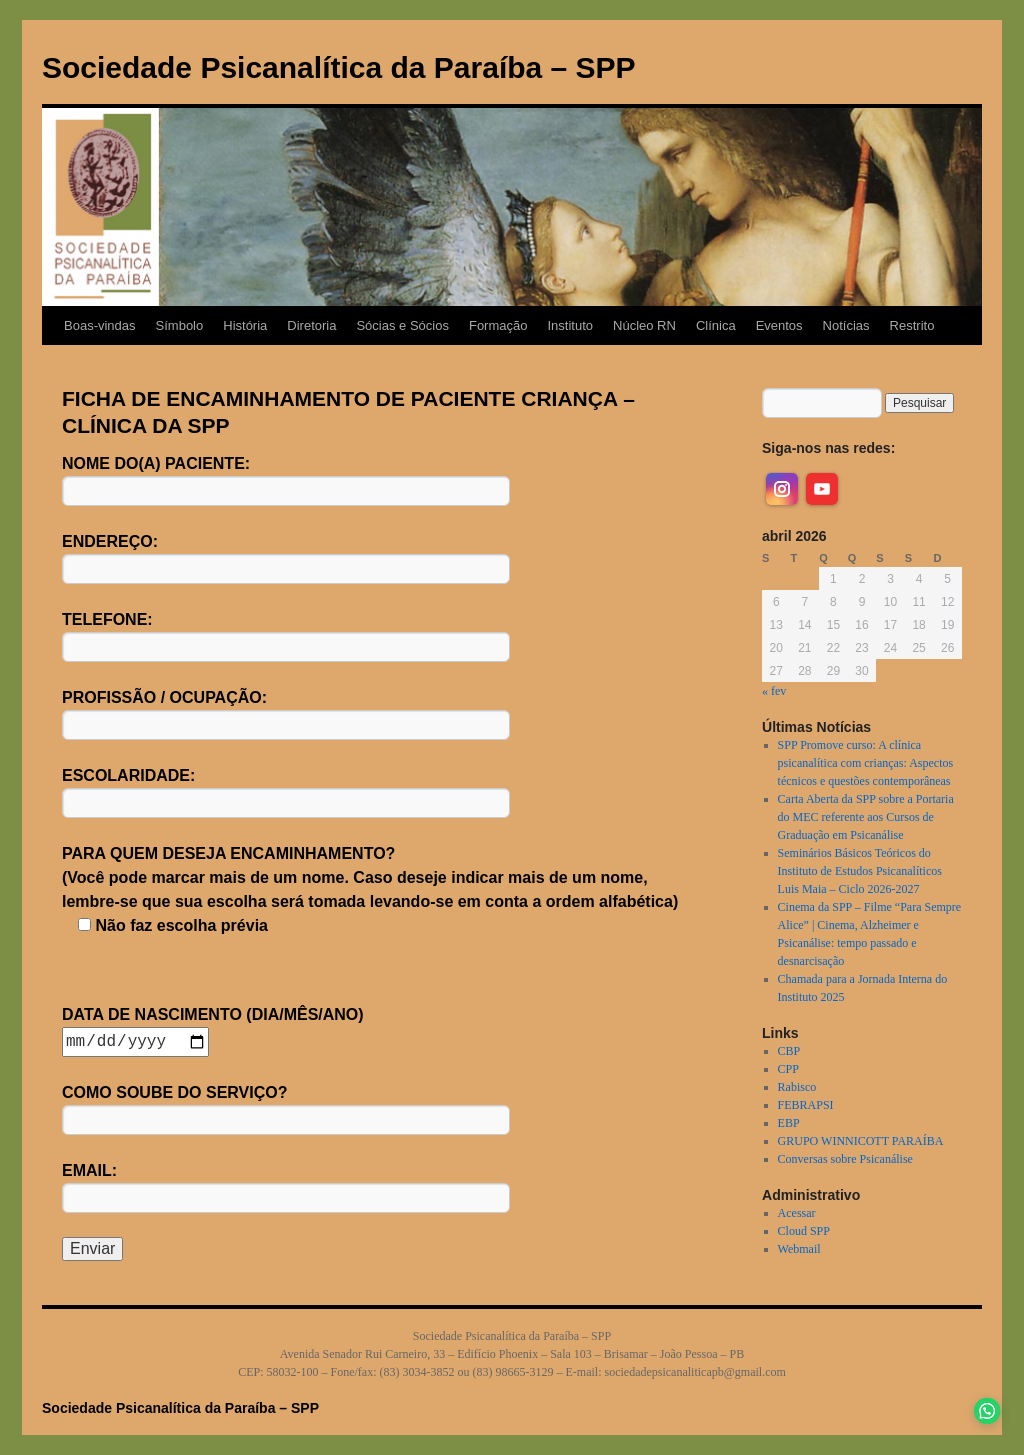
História (245, 325)
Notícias (846, 325)
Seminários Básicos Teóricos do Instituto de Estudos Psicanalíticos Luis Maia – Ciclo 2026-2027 (860, 871)
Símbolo (180, 325)
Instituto (570, 325)
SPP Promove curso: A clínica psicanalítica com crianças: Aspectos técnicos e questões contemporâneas (866, 763)
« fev (774, 691)
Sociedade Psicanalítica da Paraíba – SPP (339, 67)
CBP (789, 1051)
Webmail (799, 1249)
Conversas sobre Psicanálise (845, 1159)
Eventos (779, 325)
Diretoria (311, 325)
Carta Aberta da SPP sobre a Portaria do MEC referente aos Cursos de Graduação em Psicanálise (866, 817)
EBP (789, 1123)
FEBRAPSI (806, 1105)
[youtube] (822, 489)
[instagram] (782, 489)
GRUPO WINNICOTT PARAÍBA (861, 1141)
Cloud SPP (804, 1231)
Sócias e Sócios (402, 325)
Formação (498, 325)
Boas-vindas (100, 325)
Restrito (912, 325)
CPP (788, 1069)
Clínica (716, 325)
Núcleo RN (644, 325)
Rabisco (797, 1087)
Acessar (797, 1213)
